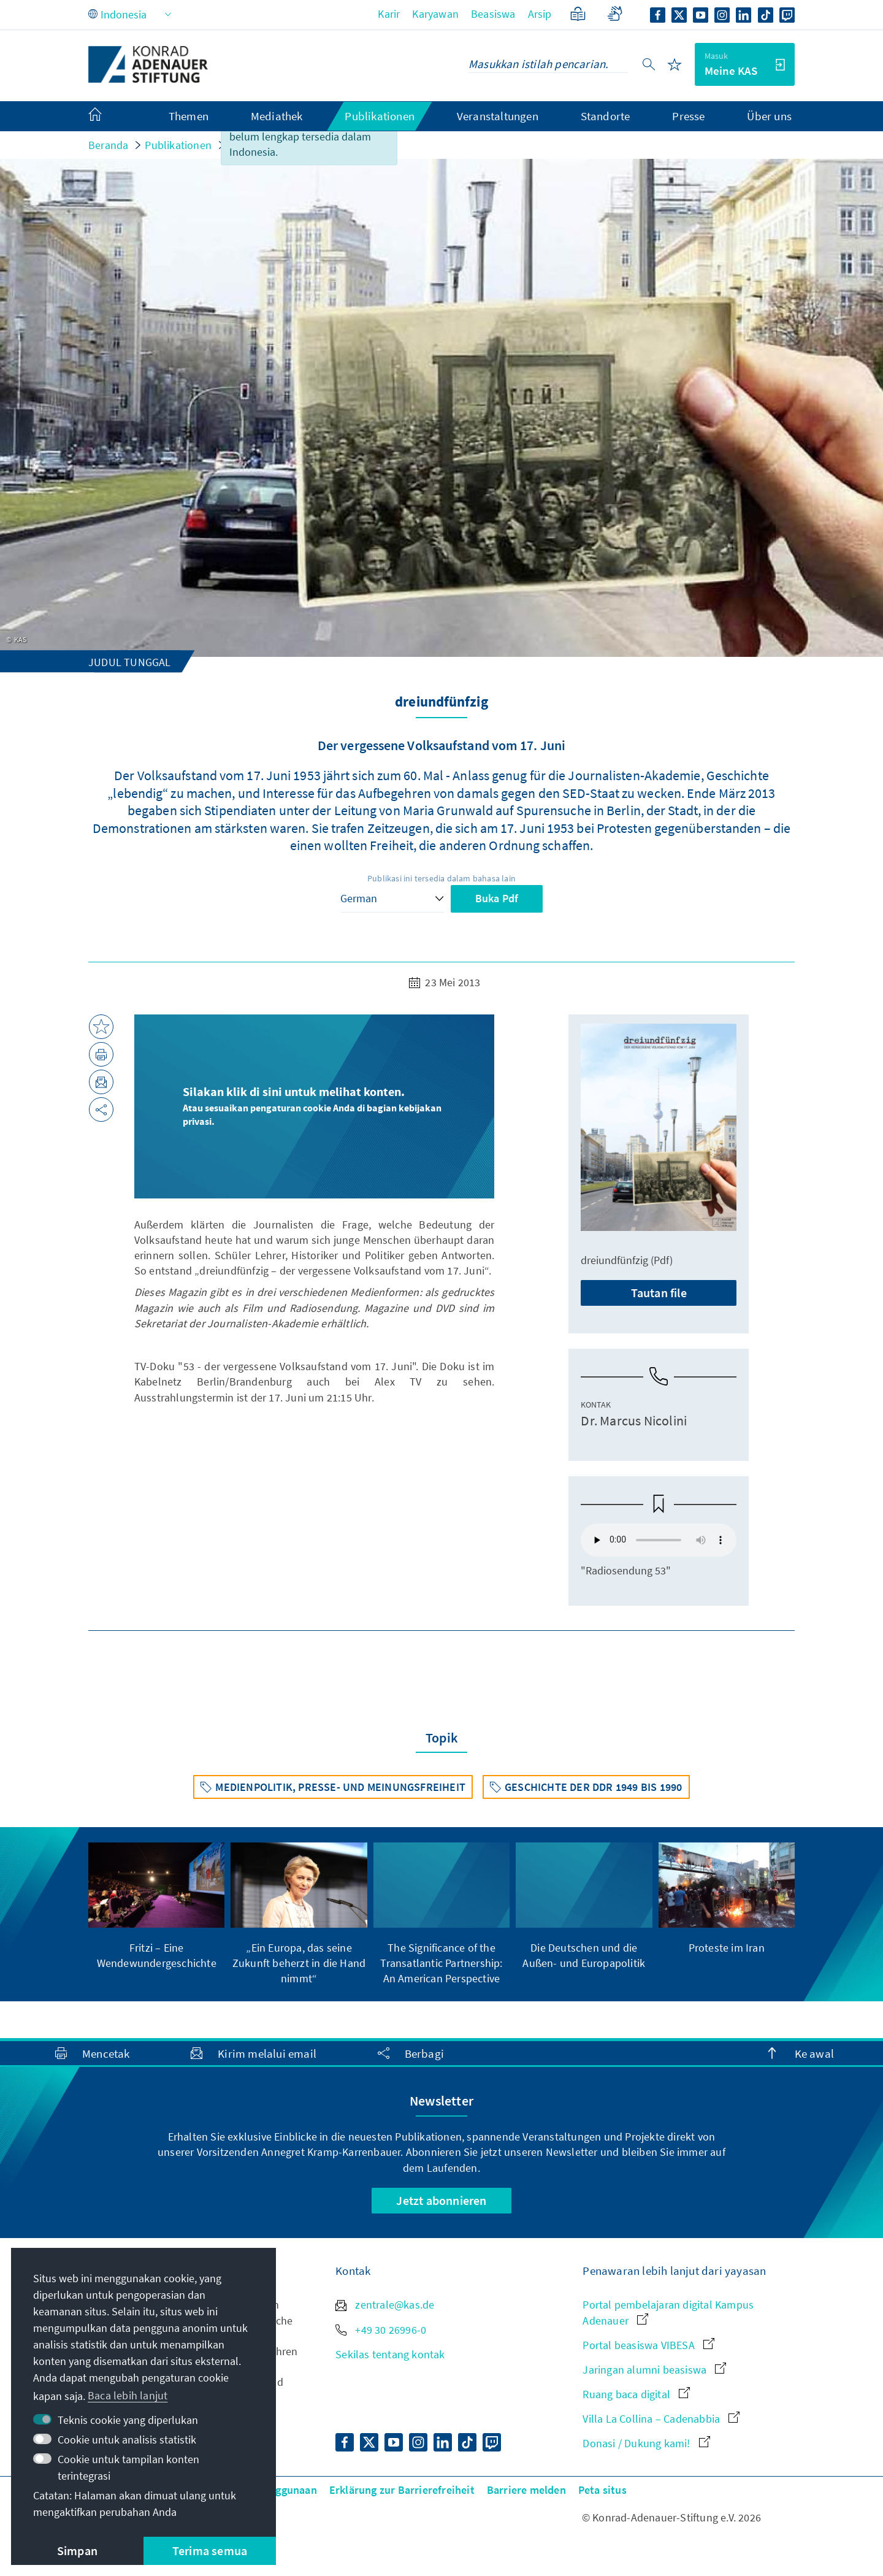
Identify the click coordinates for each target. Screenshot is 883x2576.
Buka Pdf (497, 898)
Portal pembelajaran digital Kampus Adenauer (668, 2312)
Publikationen (178, 145)
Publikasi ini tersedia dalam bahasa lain (441, 878)
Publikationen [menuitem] (380, 116)
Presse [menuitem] (688, 116)
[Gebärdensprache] (614, 14)
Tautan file (659, 1292)
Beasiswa (493, 14)
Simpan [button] (77, 2550)
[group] (156, 1906)
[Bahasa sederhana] (578, 14)
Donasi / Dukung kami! (646, 2443)
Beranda (108, 145)
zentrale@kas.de (384, 2305)
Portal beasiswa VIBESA (648, 2345)
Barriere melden (526, 2490)
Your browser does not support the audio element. (658, 1540)
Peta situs (602, 2490)
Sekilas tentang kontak (390, 2354)
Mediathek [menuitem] (277, 116)
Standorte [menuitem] (605, 116)
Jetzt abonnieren (441, 2200)
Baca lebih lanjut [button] (127, 2395)
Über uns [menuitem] (769, 116)
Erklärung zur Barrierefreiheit (402, 2490)
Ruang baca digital (636, 2394)
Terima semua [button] (209, 2550)
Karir (389, 14)
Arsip (540, 14)
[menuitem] (107, 116)
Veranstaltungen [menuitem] (497, 116)
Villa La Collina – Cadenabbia (661, 2419)
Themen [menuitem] (188, 116)
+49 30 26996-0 (380, 2330)
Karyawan (435, 14)
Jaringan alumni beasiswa (654, 2370)
